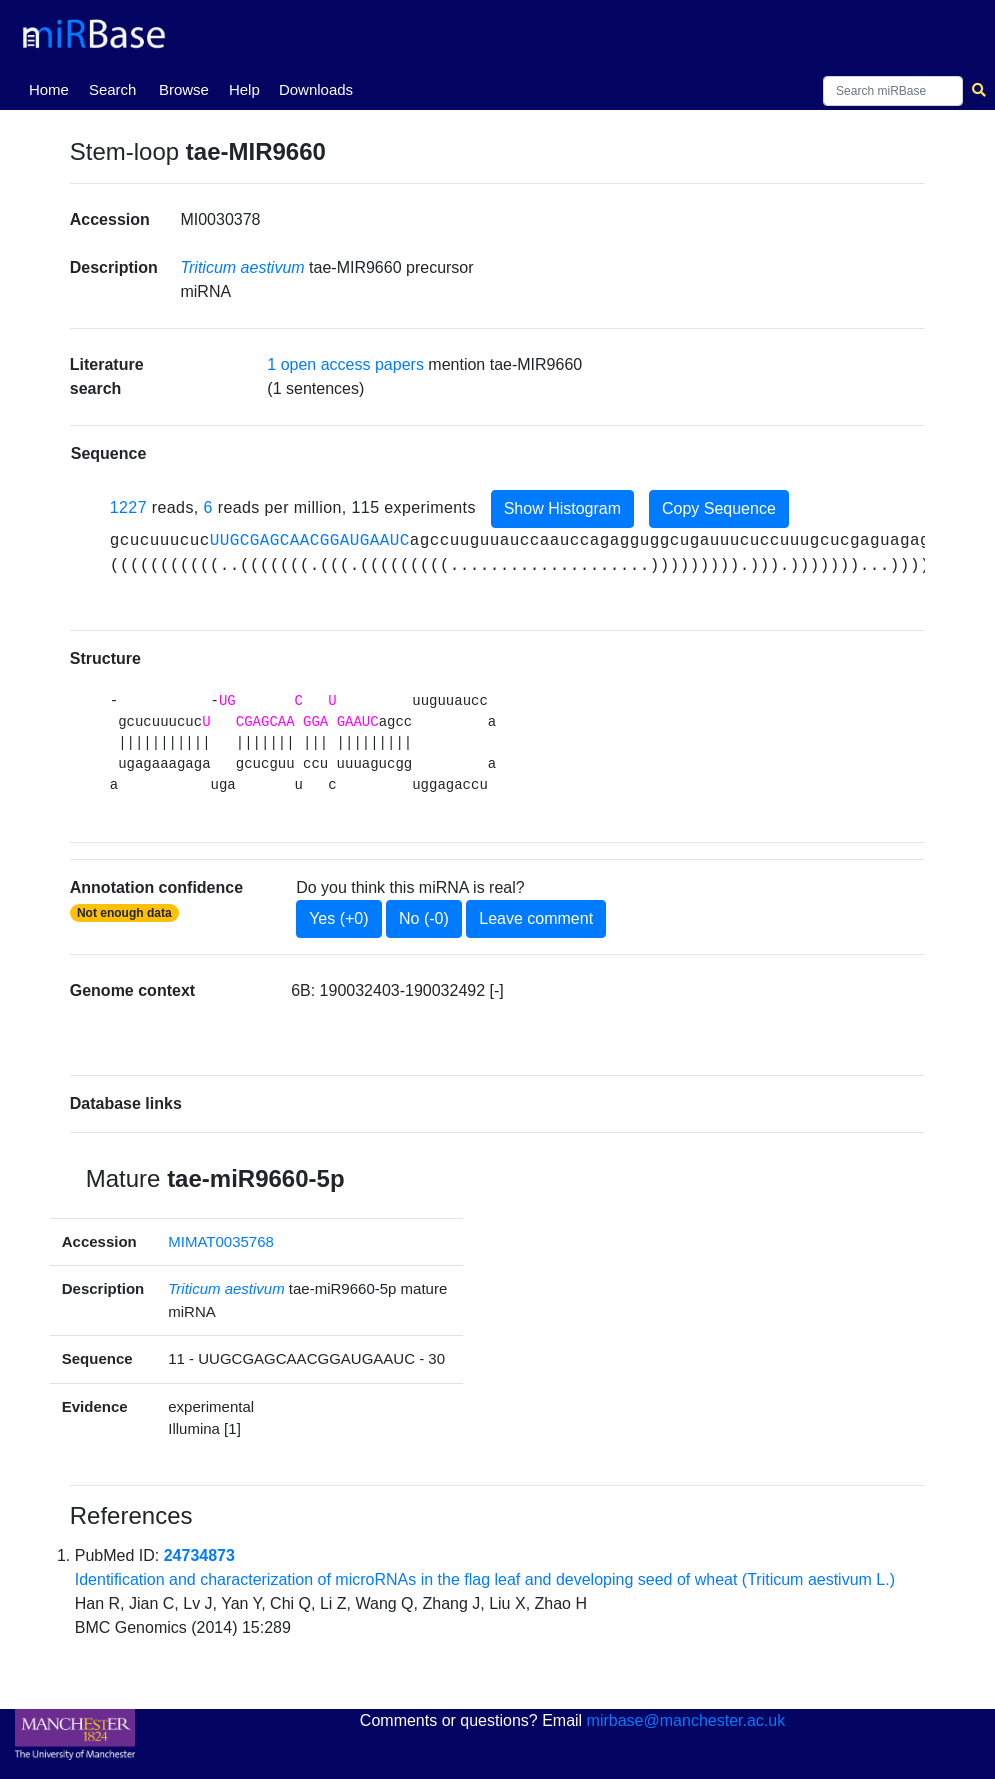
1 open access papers (345, 364)
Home (53, 88)
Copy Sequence (719, 508)
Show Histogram (562, 508)
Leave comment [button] (536, 918)
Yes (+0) (338, 918)
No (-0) (424, 918)
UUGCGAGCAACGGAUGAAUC (310, 541)
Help (244, 89)
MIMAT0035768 (221, 1241)
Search (113, 89)
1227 (128, 507)
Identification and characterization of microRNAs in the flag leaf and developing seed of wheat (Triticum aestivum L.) (485, 1579)
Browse (184, 89)
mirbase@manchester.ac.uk (686, 1720)
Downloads (316, 89)
